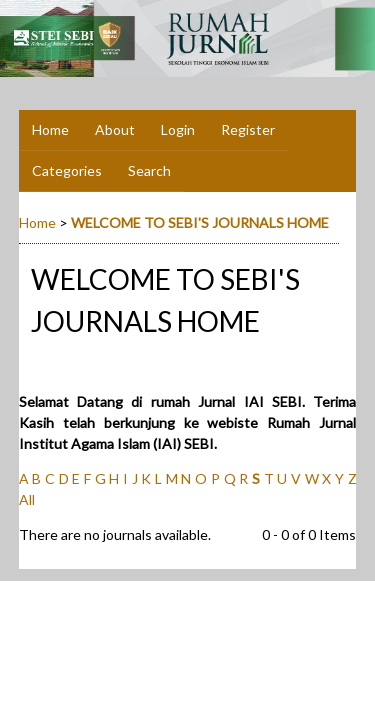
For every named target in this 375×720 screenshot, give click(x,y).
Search (149, 170)
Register (248, 129)
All (27, 499)
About (115, 129)
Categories (67, 170)
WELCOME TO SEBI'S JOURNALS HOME (200, 222)
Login (178, 129)
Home (50, 129)
